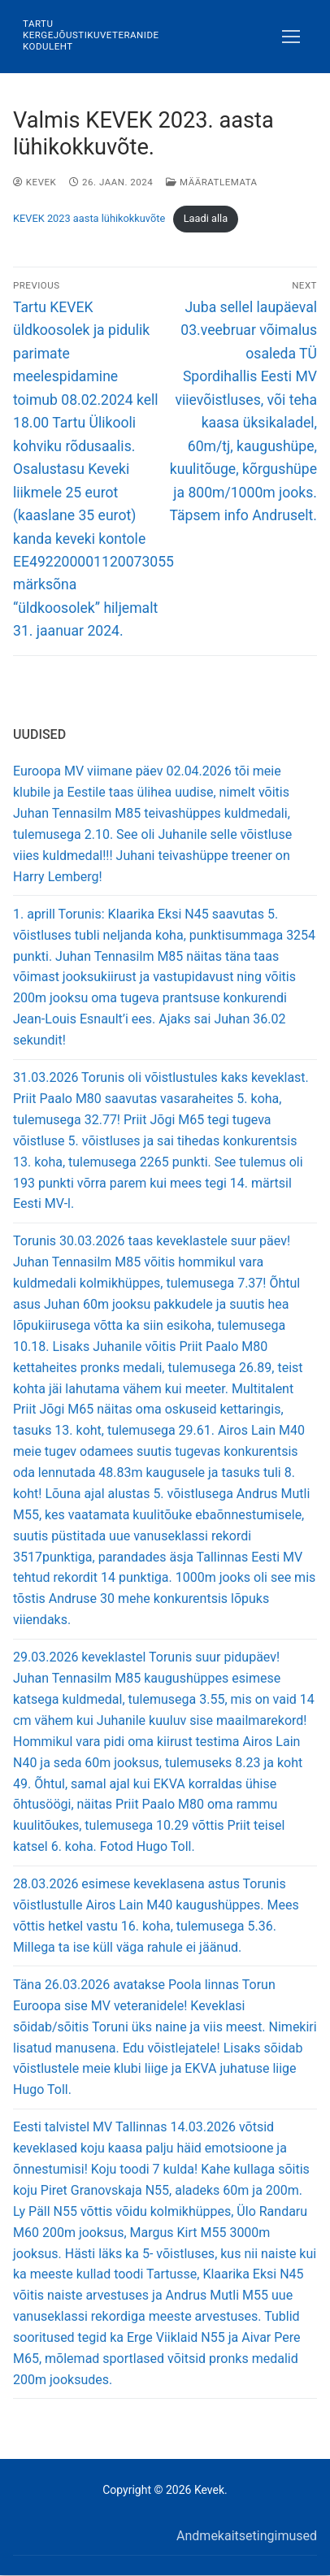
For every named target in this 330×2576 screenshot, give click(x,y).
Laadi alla (206, 218)
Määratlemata (211, 182)
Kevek (34, 182)
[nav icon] (291, 37)
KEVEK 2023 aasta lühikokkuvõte (89, 218)
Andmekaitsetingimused (246, 2535)
